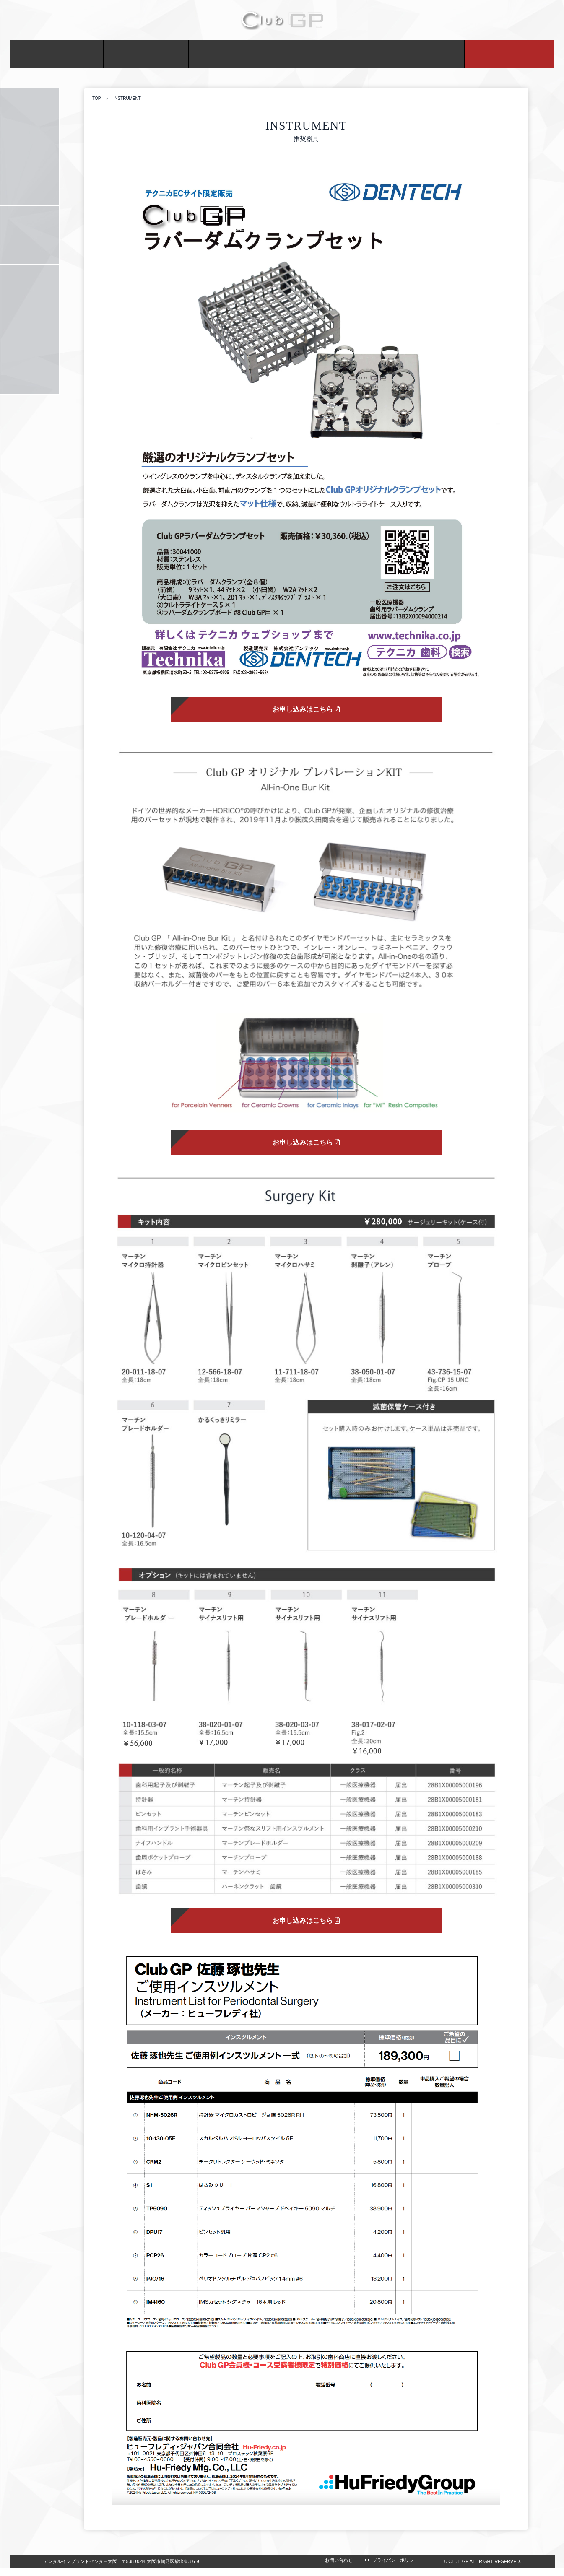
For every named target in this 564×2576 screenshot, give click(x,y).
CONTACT (418, 54)
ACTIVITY (236, 54)
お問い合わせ (339, 2560)
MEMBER (145, 54)
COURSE (29, 117)
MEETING (328, 54)
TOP (96, 98)
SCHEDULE (29, 176)
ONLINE (509, 54)
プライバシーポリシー (395, 2560)
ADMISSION (29, 235)
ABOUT (57, 54)
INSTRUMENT (29, 294)
